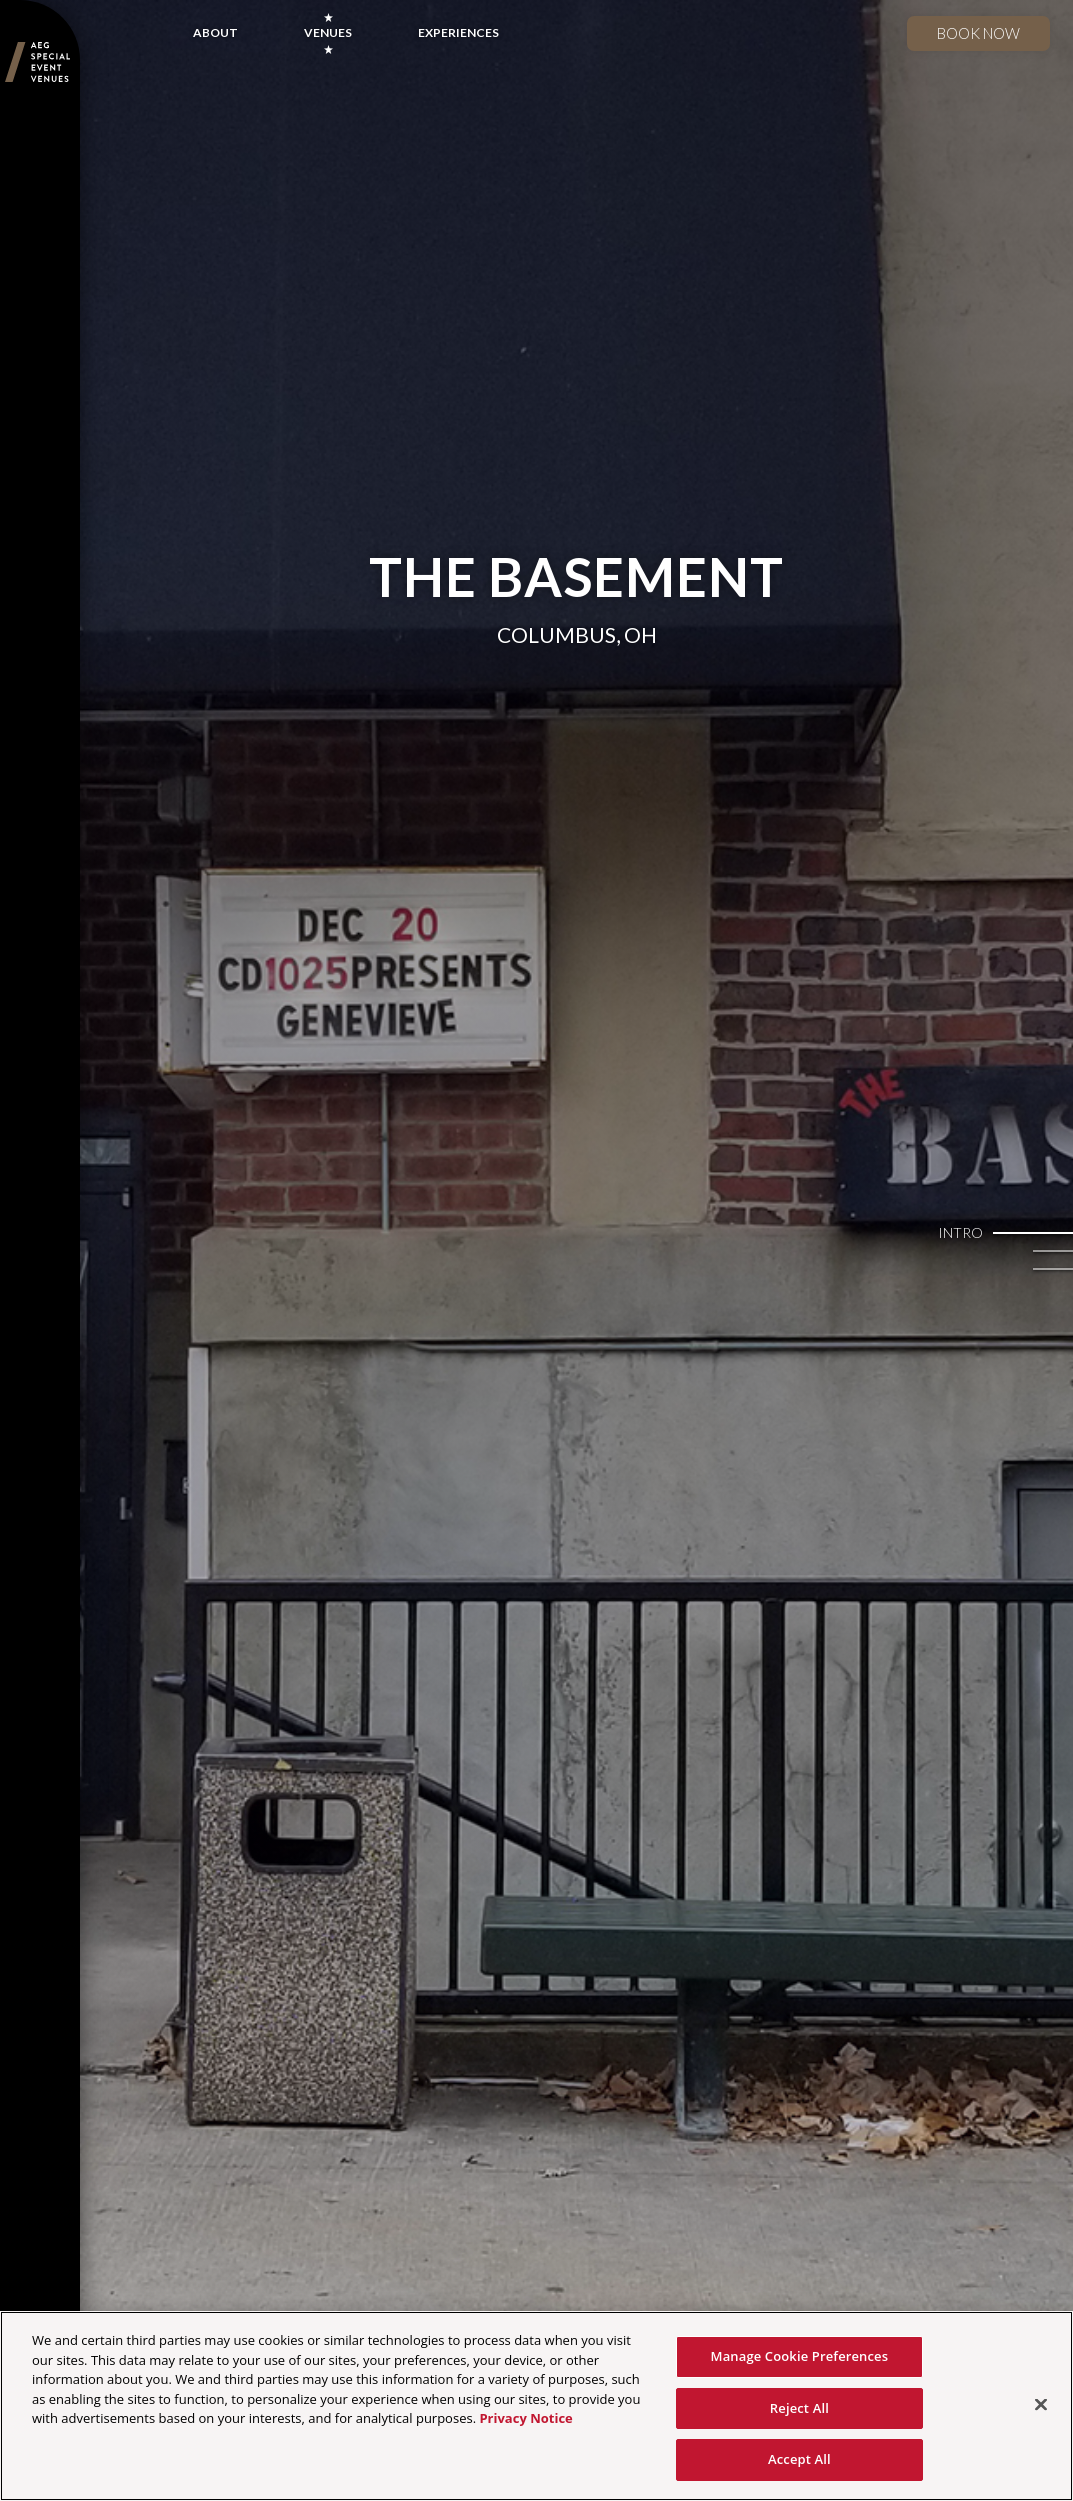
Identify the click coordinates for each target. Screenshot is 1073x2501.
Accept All (799, 2459)
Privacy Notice (525, 2418)
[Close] (1041, 2405)
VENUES (328, 32)
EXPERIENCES (458, 32)
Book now (978, 33)
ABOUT (215, 32)
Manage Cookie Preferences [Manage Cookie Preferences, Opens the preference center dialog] (800, 2356)
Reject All (799, 2408)
